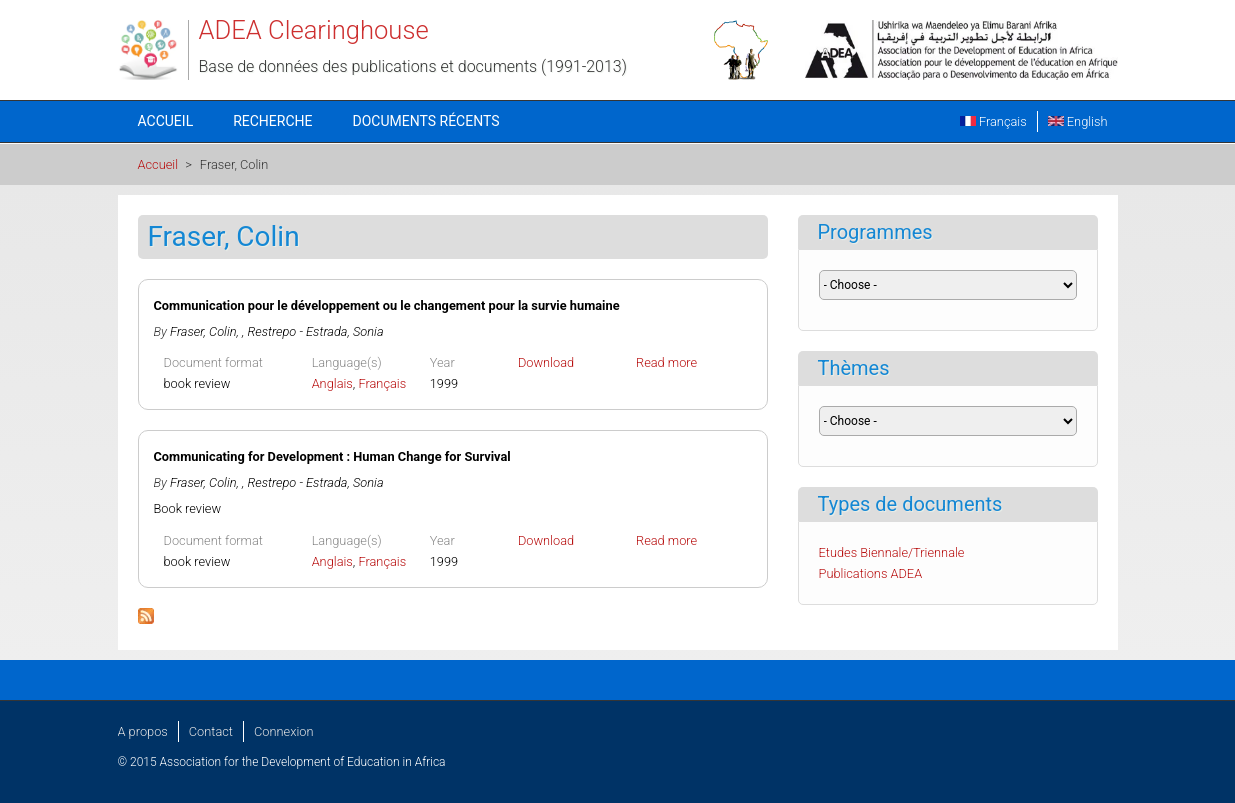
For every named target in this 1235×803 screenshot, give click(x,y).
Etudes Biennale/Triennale (892, 552)
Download (546, 362)
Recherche (272, 121)
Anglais (332, 383)
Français (993, 121)
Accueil (166, 121)
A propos (143, 731)
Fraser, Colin (203, 331)
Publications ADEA (871, 573)
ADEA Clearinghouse (314, 30)
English (1078, 121)
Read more (666, 362)
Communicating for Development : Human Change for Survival (332, 456)
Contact (211, 731)
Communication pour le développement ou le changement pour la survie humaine (387, 305)
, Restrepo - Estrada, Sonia (313, 331)
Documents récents (426, 121)
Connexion (283, 731)
